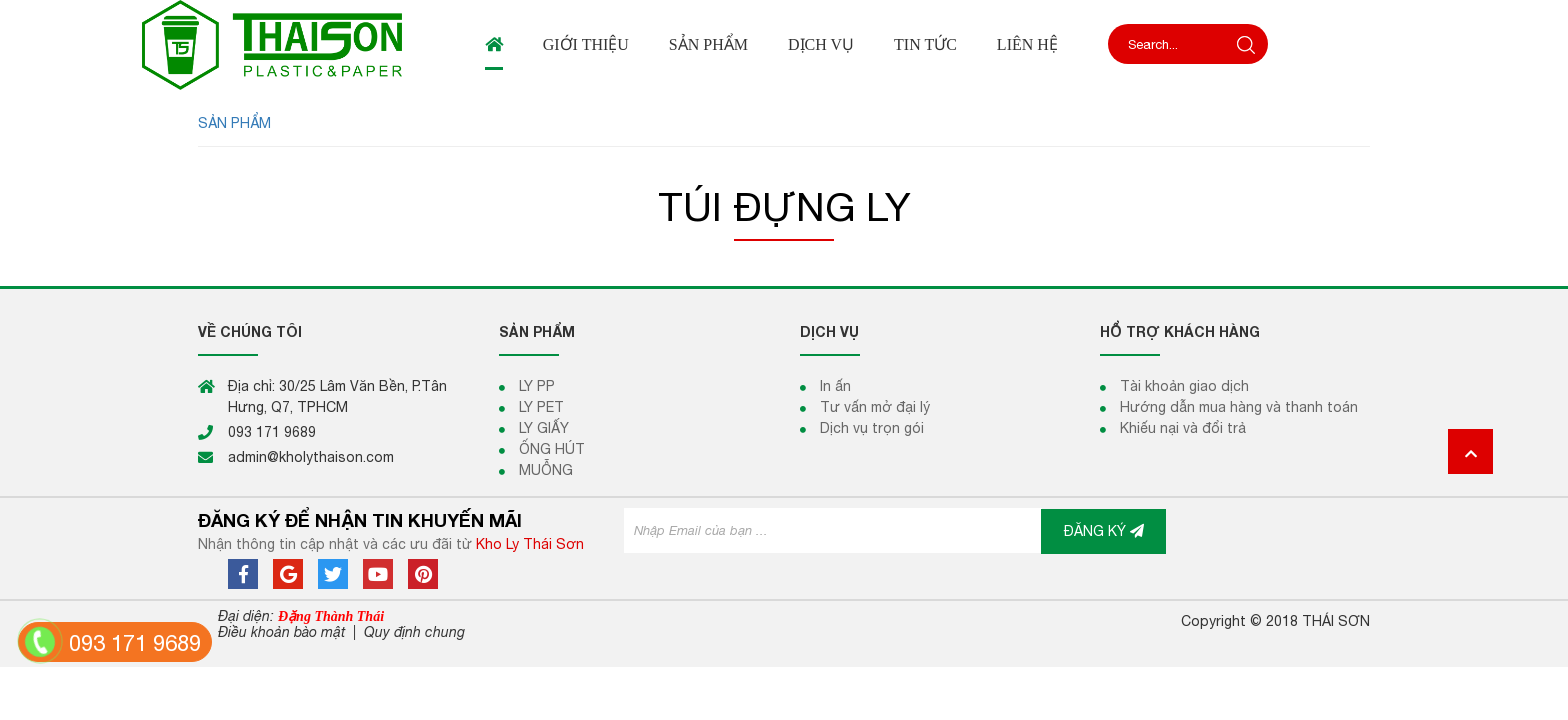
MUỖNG (546, 470)
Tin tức (925, 44)
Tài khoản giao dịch (1184, 386)
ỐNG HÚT (552, 449)
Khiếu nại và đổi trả (1183, 428)
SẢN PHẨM (234, 123)
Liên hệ (1027, 44)
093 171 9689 (135, 643)
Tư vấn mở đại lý (875, 407)
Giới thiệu (586, 44)
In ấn (835, 386)
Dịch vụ (821, 44)
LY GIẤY (544, 428)
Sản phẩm (708, 44)
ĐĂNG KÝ (1104, 531)
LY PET (541, 407)
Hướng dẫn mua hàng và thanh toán (1239, 407)
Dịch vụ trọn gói (872, 428)
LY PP (537, 386)
